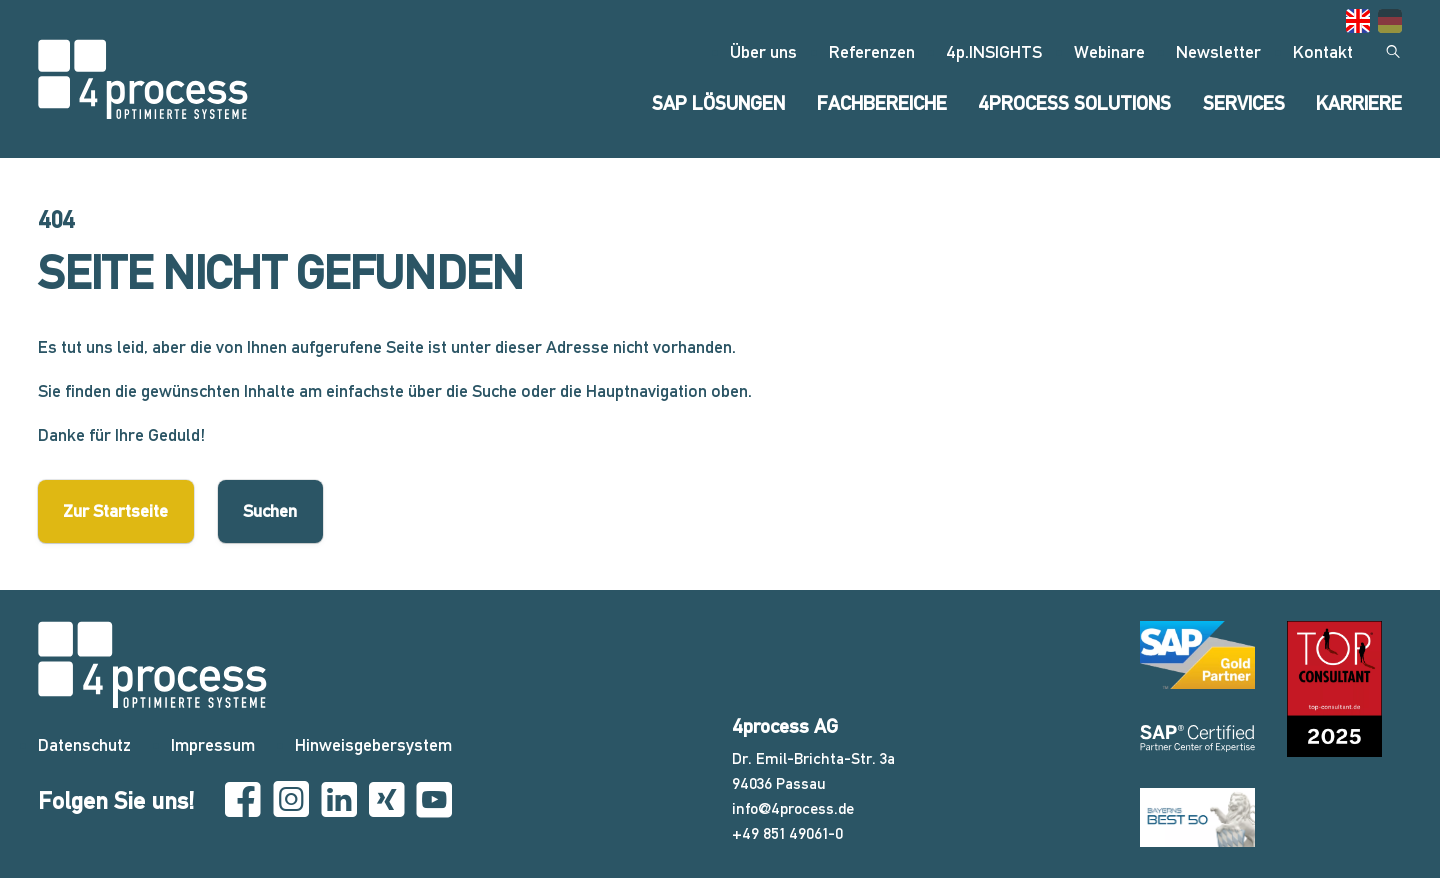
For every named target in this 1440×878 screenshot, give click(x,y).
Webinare (1109, 51)
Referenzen (872, 51)
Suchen (270, 510)
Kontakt (1323, 51)
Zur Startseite (115, 510)
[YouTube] (434, 801)
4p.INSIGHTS (994, 51)
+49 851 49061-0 (787, 833)
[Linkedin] (339, 801)
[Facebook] (243, 801)
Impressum (213, 744)
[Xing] (387, 801)
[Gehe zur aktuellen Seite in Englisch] (1358, 21)
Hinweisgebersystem (373, 744)
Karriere (1359, 103)
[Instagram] (291, 801)
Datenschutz (84, 744)
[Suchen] (1393, 52)
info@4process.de (793, 808)
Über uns (763, 51)
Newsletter (1218, 51)
